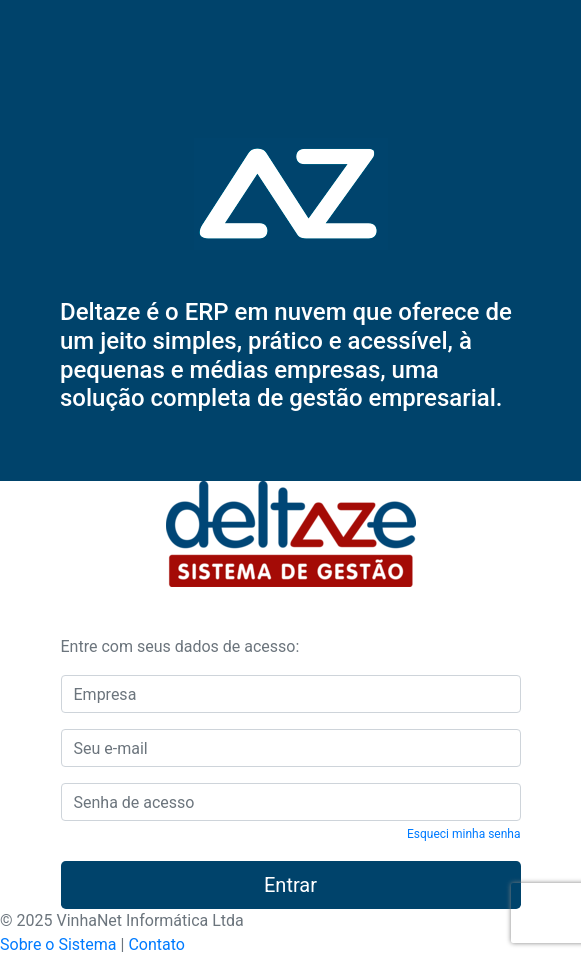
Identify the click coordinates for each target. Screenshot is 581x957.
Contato (156, 944)
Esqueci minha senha (464, 834)
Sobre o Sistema (58, 944)
